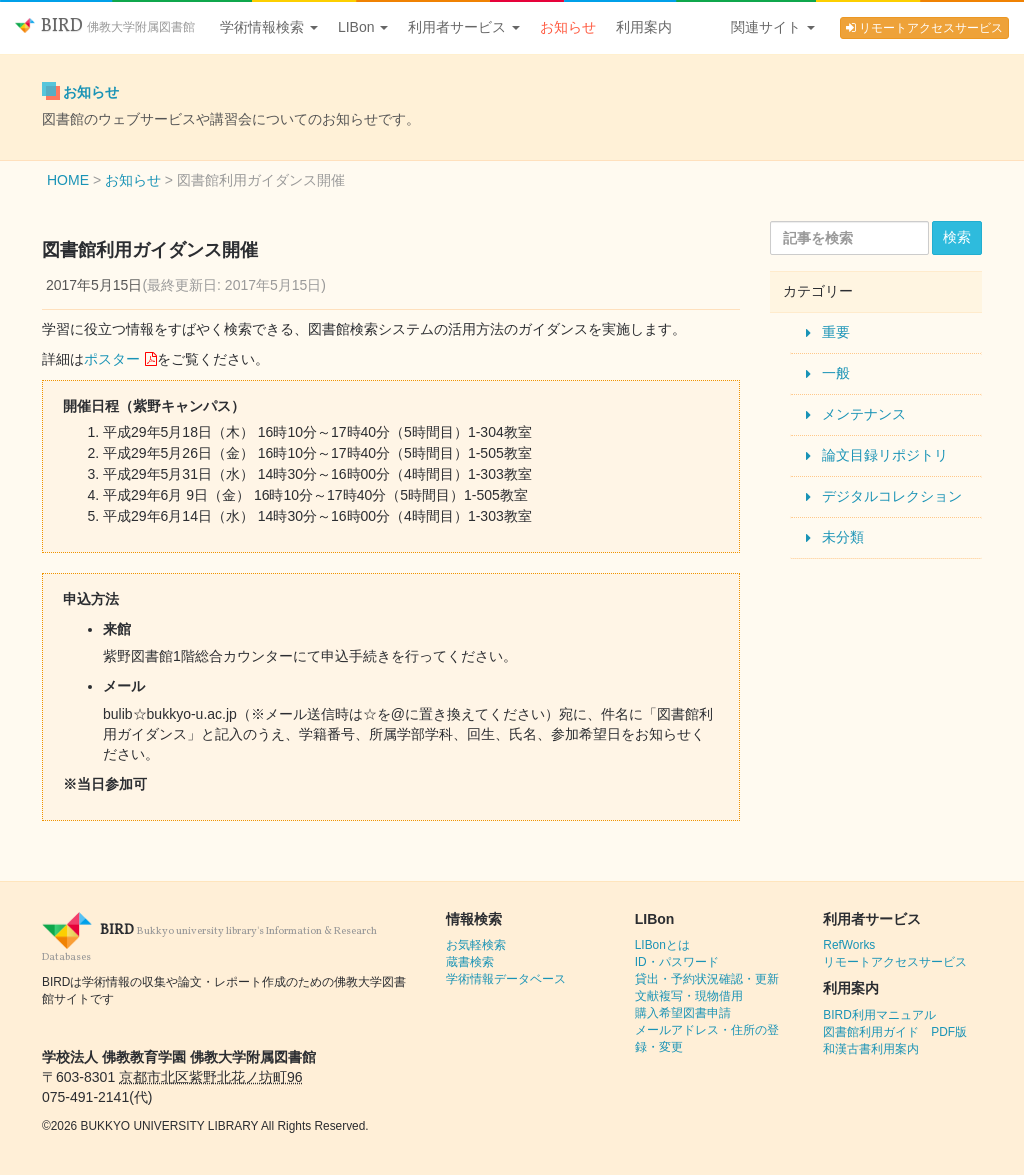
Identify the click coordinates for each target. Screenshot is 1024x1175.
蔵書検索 (470, 962)
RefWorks (849, 945)
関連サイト (773, 27)
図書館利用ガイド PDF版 (895, 1032)
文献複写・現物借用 (689, 996)
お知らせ (568, 27)
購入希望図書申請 (683, 1013)
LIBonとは (662, 945)
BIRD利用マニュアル (879, 1015)
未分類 (843, 537)
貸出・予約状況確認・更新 (707, 979)
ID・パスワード (677, 962)
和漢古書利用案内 (871, 1049)
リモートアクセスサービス (924, 28)
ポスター (112, 359)
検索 (957, 237)
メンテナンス (864, 414)
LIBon (363, 27)
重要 (836, 332)
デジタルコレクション (892, 496)
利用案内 (644, 27)
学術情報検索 (269, 27)
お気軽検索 (476, 945)
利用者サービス (464, 27)
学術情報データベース (506, 979)
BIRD (105, 26)
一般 (836, 373)
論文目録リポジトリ (885, 455)
